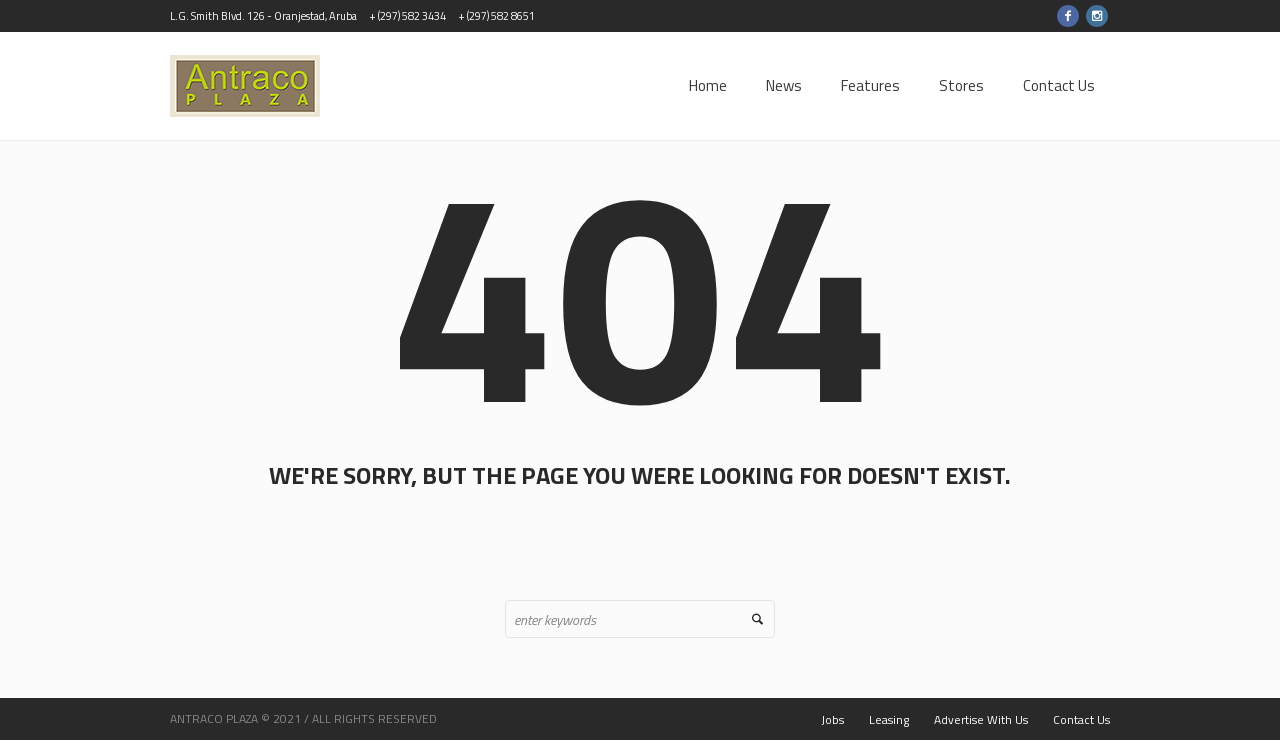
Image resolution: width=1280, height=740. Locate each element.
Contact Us (1081, 719)
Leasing (889, 719)
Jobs (832, 719)
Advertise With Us (981, 719)
